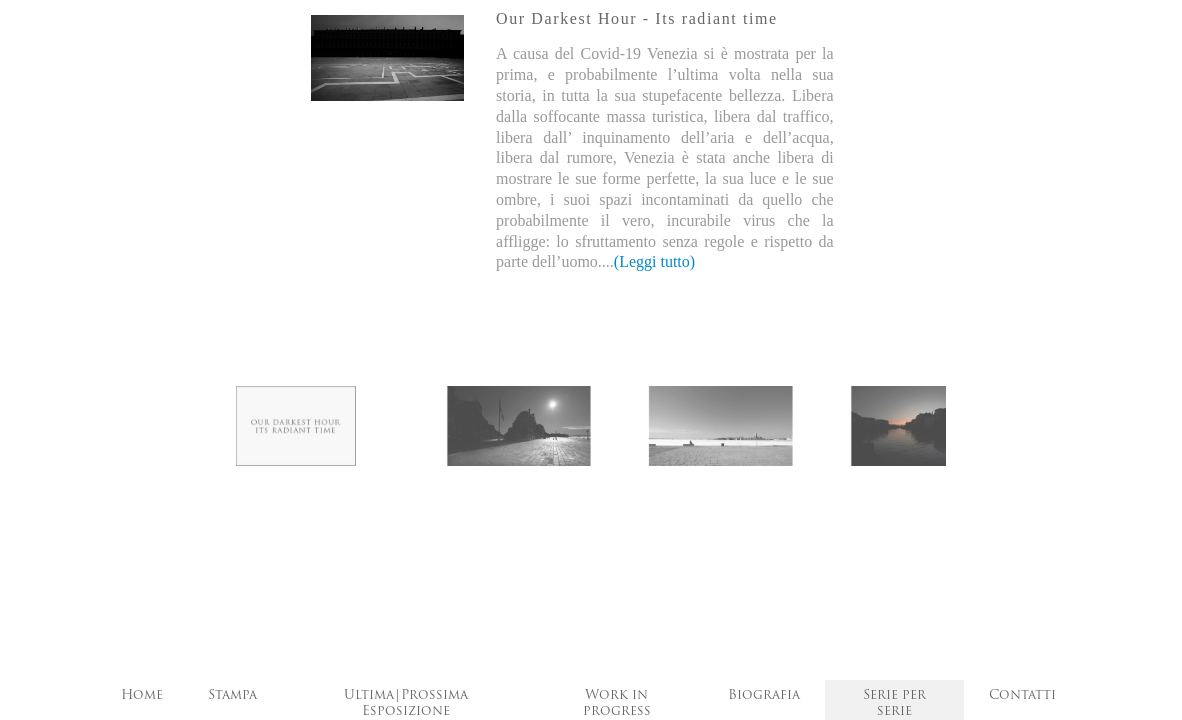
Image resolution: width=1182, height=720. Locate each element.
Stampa (232, 695)
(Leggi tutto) (654, 261)
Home (142, 695)
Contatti (1022, 695)
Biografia (764, 695)
